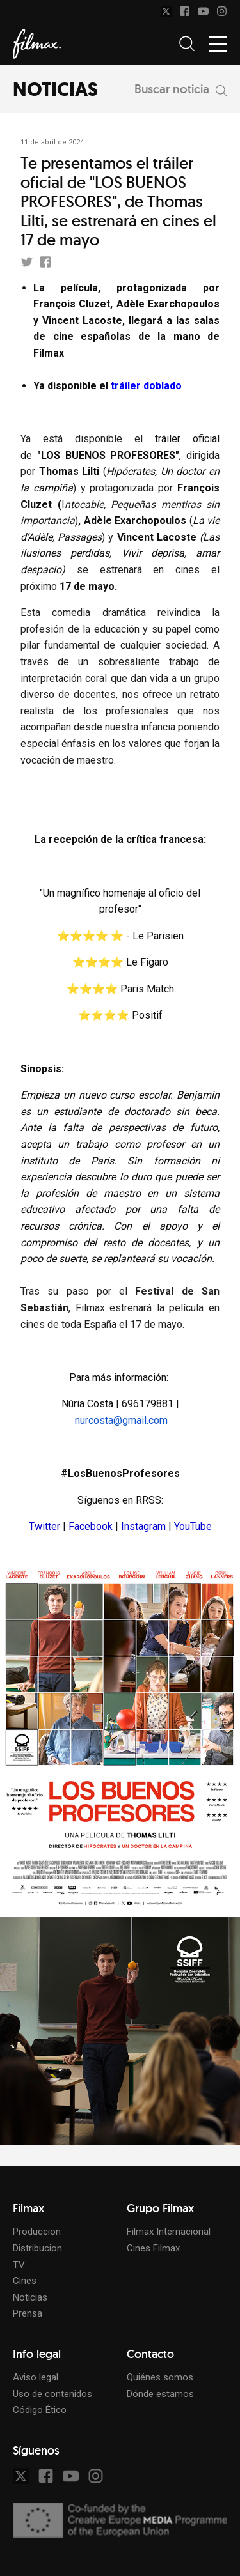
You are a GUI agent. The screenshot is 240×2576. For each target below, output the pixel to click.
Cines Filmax (153, 2248)
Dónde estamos (160, 2394)
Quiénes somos (160, 2377)
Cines (24, 2281)
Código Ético (40, 2410)
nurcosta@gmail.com (121, 1420)
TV (19, 2265)
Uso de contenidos (52, 2394)
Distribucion (37, 2248)
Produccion (37, 2231)
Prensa (27, 2313)
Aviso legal (35, 2377)
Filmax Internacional (169, 2231)
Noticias (30, 2297)
